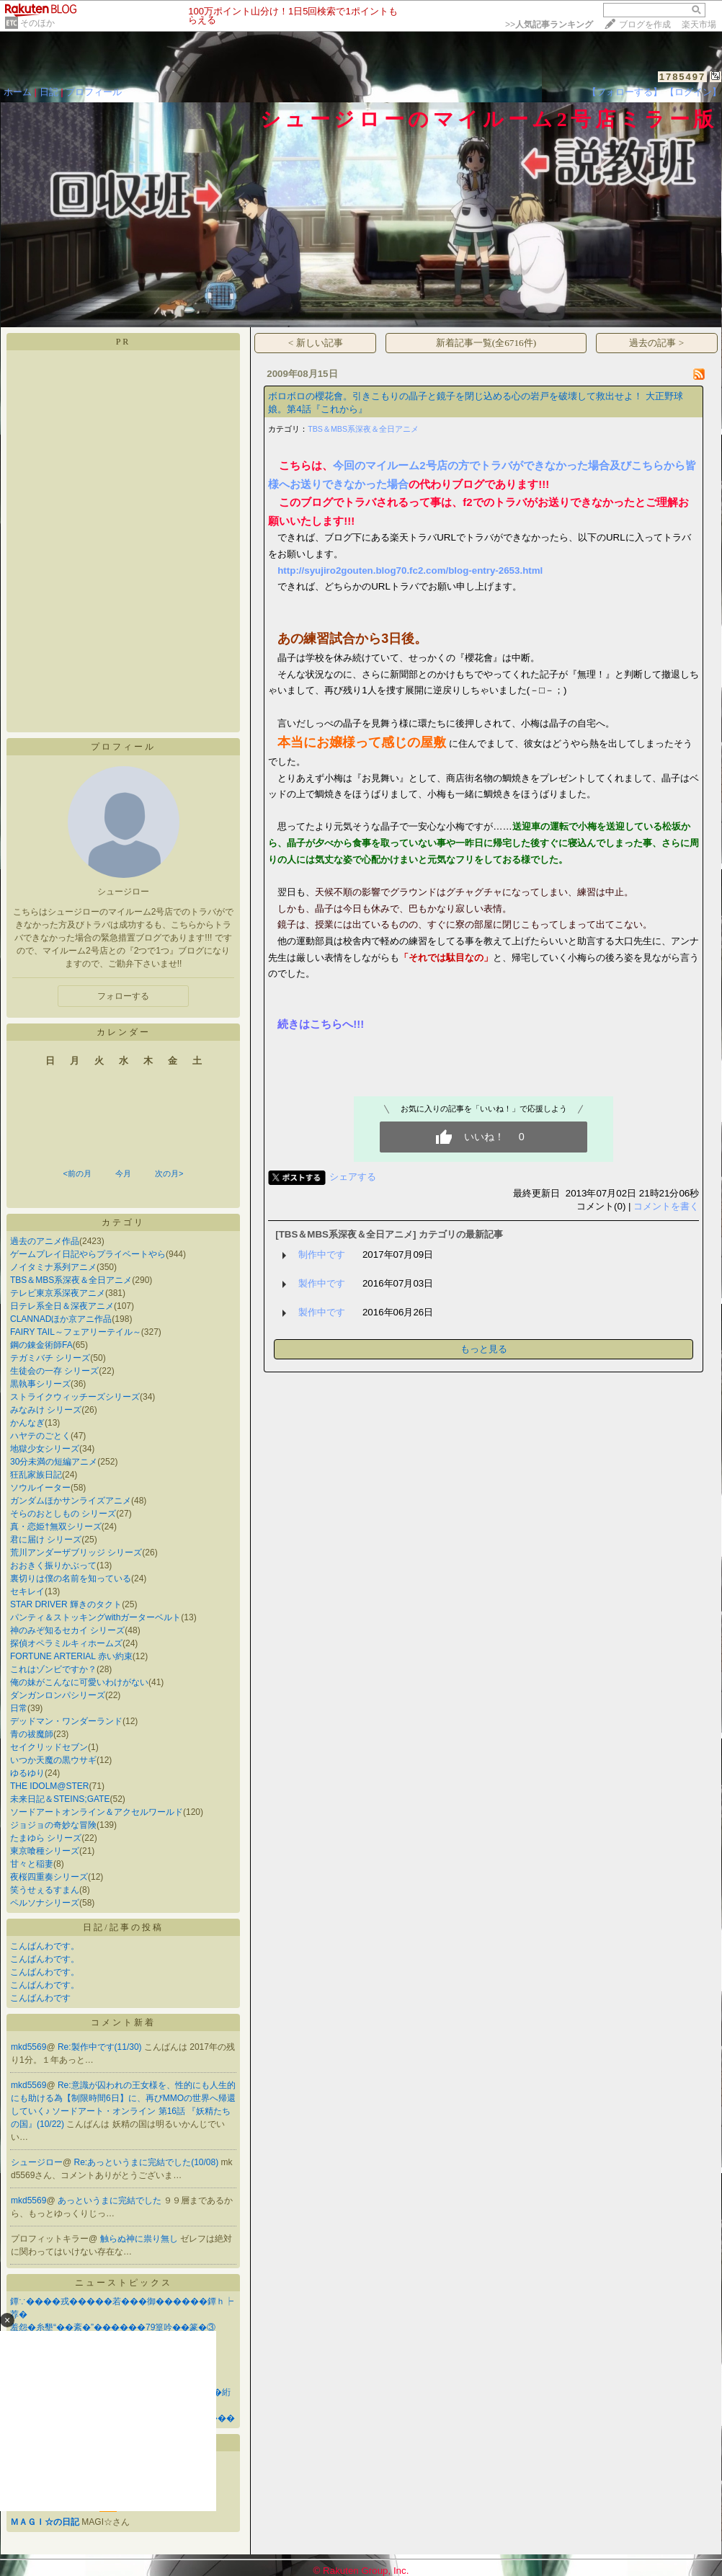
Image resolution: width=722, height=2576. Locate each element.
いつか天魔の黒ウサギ (53, 1760)
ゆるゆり (27, 1773)
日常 (18, 1708)
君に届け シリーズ (45, 1540)
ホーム (18, 91)
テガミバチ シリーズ (50, 1358)
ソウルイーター (40, 1488)
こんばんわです (40, 1998)
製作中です (321, 1283)
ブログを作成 (645, 24)
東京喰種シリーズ (44, 1851)
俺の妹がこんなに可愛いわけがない (79, 1682)
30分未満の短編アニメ (53, 1462)
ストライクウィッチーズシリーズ (75, 1397)
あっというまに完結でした (111, 2200)
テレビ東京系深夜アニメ (57, 1293)
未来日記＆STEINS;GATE (60, 1799)
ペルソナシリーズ (44, 1903)
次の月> (169, 1173)
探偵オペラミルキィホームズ (66, 1643)
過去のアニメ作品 (44, 1241)
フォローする (123, 996)
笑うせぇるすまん (44, 1890)
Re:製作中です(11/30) (101, 2047)
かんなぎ (27, 1423)
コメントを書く (666, 1206)
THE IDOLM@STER (49, 1786)
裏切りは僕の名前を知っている (70, 1578)
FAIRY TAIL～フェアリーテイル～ (75, 1332)
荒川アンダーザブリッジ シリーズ (76, 1552)
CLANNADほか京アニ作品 (61, 1319)
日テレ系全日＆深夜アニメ (62, 1306)
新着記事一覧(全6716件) (486, 342)
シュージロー (37, 2162)
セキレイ (27, 1591)
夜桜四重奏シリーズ (49, 1877)
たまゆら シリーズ (45, 1838)
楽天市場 (699, 24)
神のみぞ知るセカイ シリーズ (67, 1630)
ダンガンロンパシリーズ (57, 1695)
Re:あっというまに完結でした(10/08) (147, 2162)
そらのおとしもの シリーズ (63, 1514)
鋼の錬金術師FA (41, 1345)
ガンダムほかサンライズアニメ (70, 1501)
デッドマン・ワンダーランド (66, 1721)
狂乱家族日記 (36, 1475)
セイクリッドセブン (49, 1747)
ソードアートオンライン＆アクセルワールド (96, 1812)
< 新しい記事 (315, 342)
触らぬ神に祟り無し (140, 2239)
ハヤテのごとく (40, 1436)
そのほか (37, 23)
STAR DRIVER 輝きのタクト (66, 1604)
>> (549, 24)
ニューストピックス (123, 2283)
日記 (49, 91)
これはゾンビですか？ (53, 1669)
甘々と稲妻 (31, 1864)
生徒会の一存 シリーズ (54, 1371)
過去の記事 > (656, 342)
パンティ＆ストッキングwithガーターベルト (95, 1617)
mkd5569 (28, 2047)
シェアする (352, 1176)
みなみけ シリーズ (45, 1410)
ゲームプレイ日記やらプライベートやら (88, 1254)
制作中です (321, 1254)
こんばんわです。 (44, 1946)
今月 (123, 1173)
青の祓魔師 (31, 1734)
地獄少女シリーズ (44, 1449)
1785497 (682, 76)
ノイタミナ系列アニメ (53, 1267)
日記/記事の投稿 (123, 1927)
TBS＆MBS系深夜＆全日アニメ (71, 1280)
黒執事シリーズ (40, 1384)
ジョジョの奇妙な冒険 (53, 1825)
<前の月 (77, 1173)
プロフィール (94, 91)
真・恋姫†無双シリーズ (56, 1527)
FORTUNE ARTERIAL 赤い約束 (71, 1656)
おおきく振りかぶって (53, 1565)
